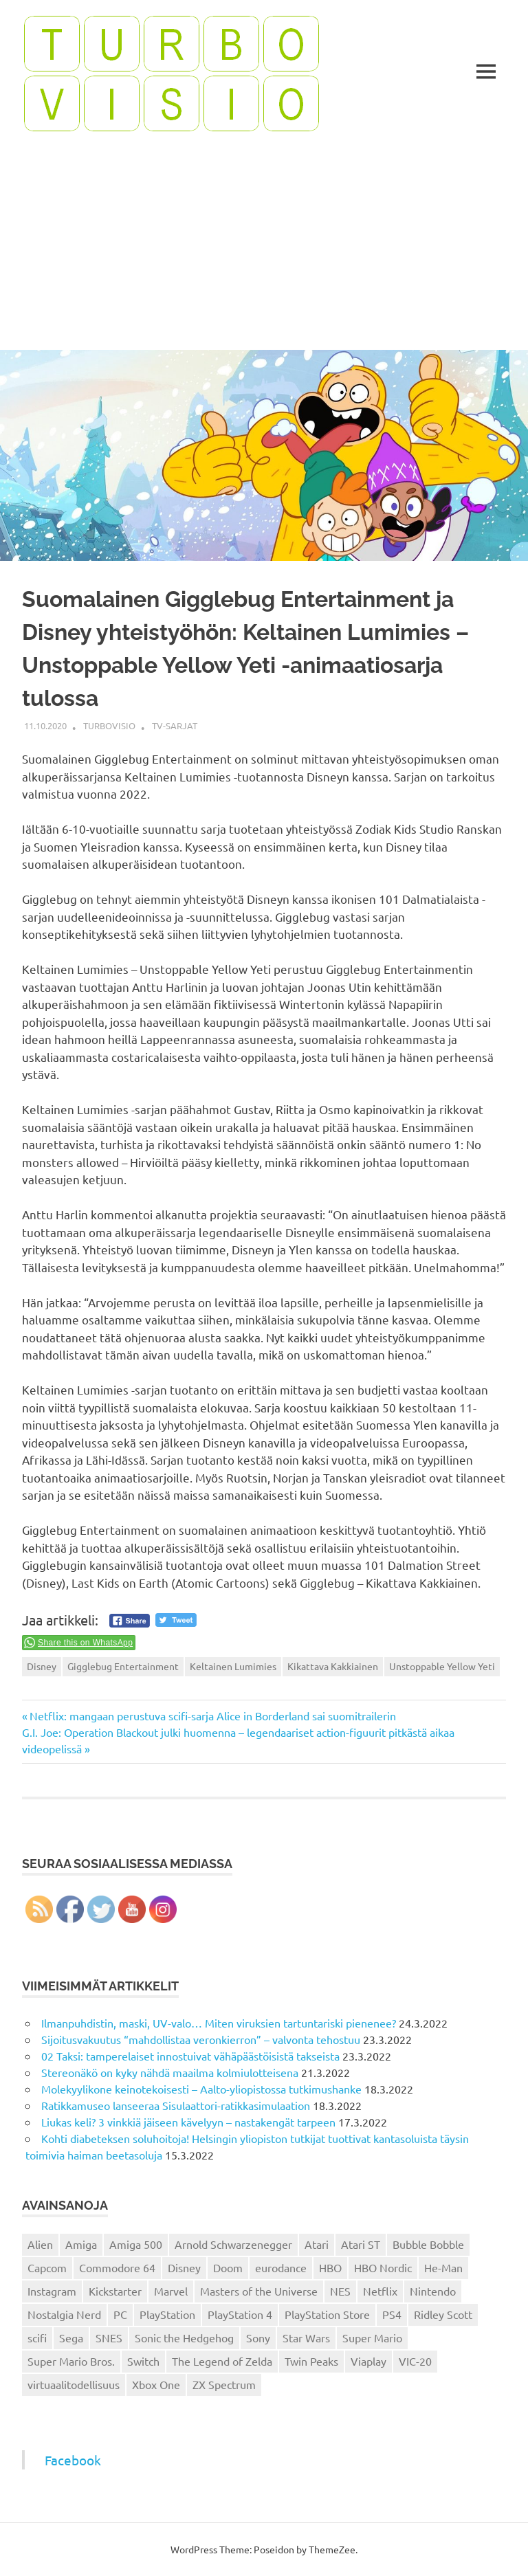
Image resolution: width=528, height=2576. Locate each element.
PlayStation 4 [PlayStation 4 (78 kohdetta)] (240, 2314)
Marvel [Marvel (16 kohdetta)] (171, 2291)
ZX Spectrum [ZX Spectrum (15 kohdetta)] (224, 2384)
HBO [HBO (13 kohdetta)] (330, 2267)
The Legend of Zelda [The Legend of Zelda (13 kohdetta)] (222, 2361)
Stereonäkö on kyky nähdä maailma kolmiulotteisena (169, 2072)
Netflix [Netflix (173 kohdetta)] (380, 2291)
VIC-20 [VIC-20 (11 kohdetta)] (415, 2361)
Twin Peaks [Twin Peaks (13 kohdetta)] (311, 2361)
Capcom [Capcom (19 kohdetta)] (47, 2267)
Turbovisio (109, 725)
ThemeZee (332, 2549)
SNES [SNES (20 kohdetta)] (109, 2337)
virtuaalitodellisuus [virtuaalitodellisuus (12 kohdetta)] (74, 2384)
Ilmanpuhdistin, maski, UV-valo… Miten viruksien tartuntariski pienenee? (218, 2023)
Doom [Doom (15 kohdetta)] (228, 2267)
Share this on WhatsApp (85, 1642)
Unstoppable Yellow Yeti (442, 1666)
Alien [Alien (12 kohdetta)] (40, 2244)
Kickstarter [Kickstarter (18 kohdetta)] (115, 2291)
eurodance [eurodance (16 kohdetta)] (281, 2267)
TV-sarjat (174, 725)
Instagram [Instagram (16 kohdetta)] (52, 2291)
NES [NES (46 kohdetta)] (340, 2291)
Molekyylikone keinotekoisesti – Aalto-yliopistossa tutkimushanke (201, 2089)
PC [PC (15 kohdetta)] (120, 2314)
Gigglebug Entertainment (123, 1666)
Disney (41, 1666)
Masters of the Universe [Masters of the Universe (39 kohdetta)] (259, 2291)
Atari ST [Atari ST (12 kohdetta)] (360, 2244)
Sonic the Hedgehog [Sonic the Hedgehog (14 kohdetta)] (184, 2337)
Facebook (73, 2460)
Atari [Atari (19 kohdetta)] (317, 2244)
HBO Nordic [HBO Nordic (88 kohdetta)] (383, 2267)
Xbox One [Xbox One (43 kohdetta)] (156, 2384)
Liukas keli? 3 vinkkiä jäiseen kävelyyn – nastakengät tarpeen (188, 2122)
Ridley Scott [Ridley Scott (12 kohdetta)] (443, 2314)
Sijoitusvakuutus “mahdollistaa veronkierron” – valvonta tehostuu (200, 2039)
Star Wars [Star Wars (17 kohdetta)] (306, 2337)
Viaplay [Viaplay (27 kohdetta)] (368, 2361)
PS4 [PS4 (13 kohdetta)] (392, 2314)
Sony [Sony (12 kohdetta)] (258, 2337)
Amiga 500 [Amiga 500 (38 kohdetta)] (135, 2244)
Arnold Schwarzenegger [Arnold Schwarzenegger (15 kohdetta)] (233, 2244)
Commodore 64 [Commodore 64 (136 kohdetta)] (117, 2267)
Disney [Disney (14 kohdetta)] (184, 2267)
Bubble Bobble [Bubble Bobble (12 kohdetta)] (428, 2244)
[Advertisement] (264, 247)
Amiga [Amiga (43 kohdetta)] (81, 2244)
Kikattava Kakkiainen (332, 1666)
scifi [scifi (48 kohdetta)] (37, 2337)
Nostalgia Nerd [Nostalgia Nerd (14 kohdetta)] (64, 2314)
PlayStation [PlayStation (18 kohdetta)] (167, 2314)
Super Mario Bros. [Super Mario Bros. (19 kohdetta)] (71, 2361)
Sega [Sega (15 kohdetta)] (71, 2337)
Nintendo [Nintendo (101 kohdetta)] (433, 2291)
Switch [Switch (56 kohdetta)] (143, 2361)
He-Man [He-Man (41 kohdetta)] (443, 2267)
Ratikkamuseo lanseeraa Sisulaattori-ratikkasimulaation (175, 2105)
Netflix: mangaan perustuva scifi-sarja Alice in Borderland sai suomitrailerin (212, 1715)
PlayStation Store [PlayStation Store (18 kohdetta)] (327, 2314)
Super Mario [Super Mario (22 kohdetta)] (372, 2337)
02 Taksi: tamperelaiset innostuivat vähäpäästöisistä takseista (190, 2056)
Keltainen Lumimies (233, 1666)
